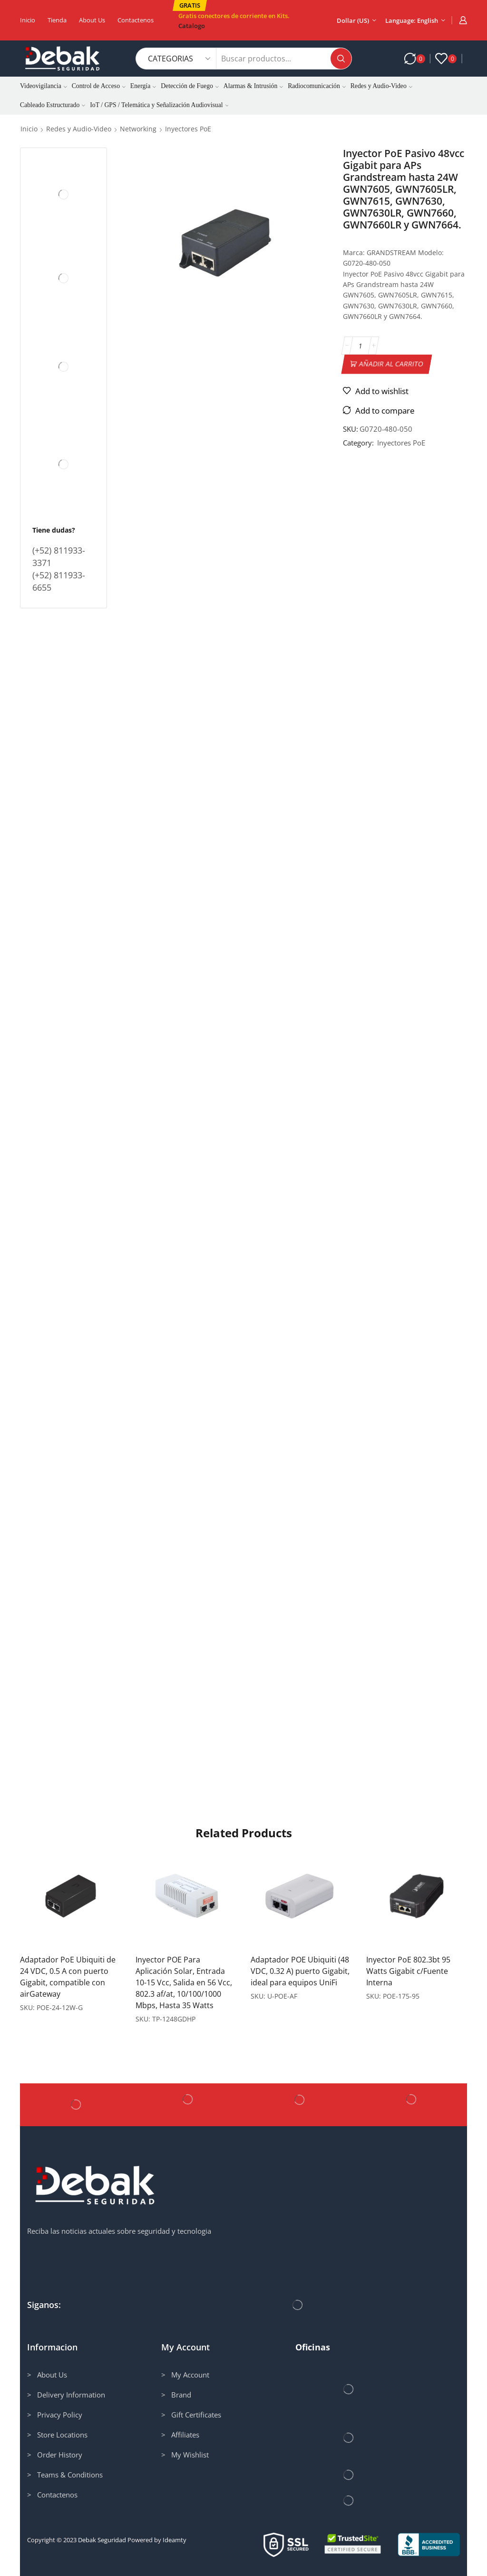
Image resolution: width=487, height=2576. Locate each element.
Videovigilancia (43, 85)
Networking (138, 128)
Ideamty (174, 2540)
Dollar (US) (353, 20)
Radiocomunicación (317, 85)
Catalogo (191, 25)
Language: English (411, 20)
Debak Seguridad (102, 2540)
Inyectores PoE (188, 128)
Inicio (27, 20)
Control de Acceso (99, 85)
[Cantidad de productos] (360, 346)
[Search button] (341, 58)
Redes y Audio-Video (381, 85)
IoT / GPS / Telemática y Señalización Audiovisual (159, 105)
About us (92, 20)
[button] (190, 5)
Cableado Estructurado (52, 105)
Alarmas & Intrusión (253, 85)
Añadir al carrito (391, 363)
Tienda (57, 20)
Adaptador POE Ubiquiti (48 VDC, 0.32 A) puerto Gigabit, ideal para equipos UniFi (300, 1971)
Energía (143, 85)
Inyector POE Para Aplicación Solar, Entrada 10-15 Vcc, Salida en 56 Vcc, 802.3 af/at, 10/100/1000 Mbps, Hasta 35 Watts (184, 1982)
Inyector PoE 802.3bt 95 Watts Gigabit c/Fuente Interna (408, 1971)
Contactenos (135, 20)
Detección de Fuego (190, 85)
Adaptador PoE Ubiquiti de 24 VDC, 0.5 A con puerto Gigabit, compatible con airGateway (68, 1976)
